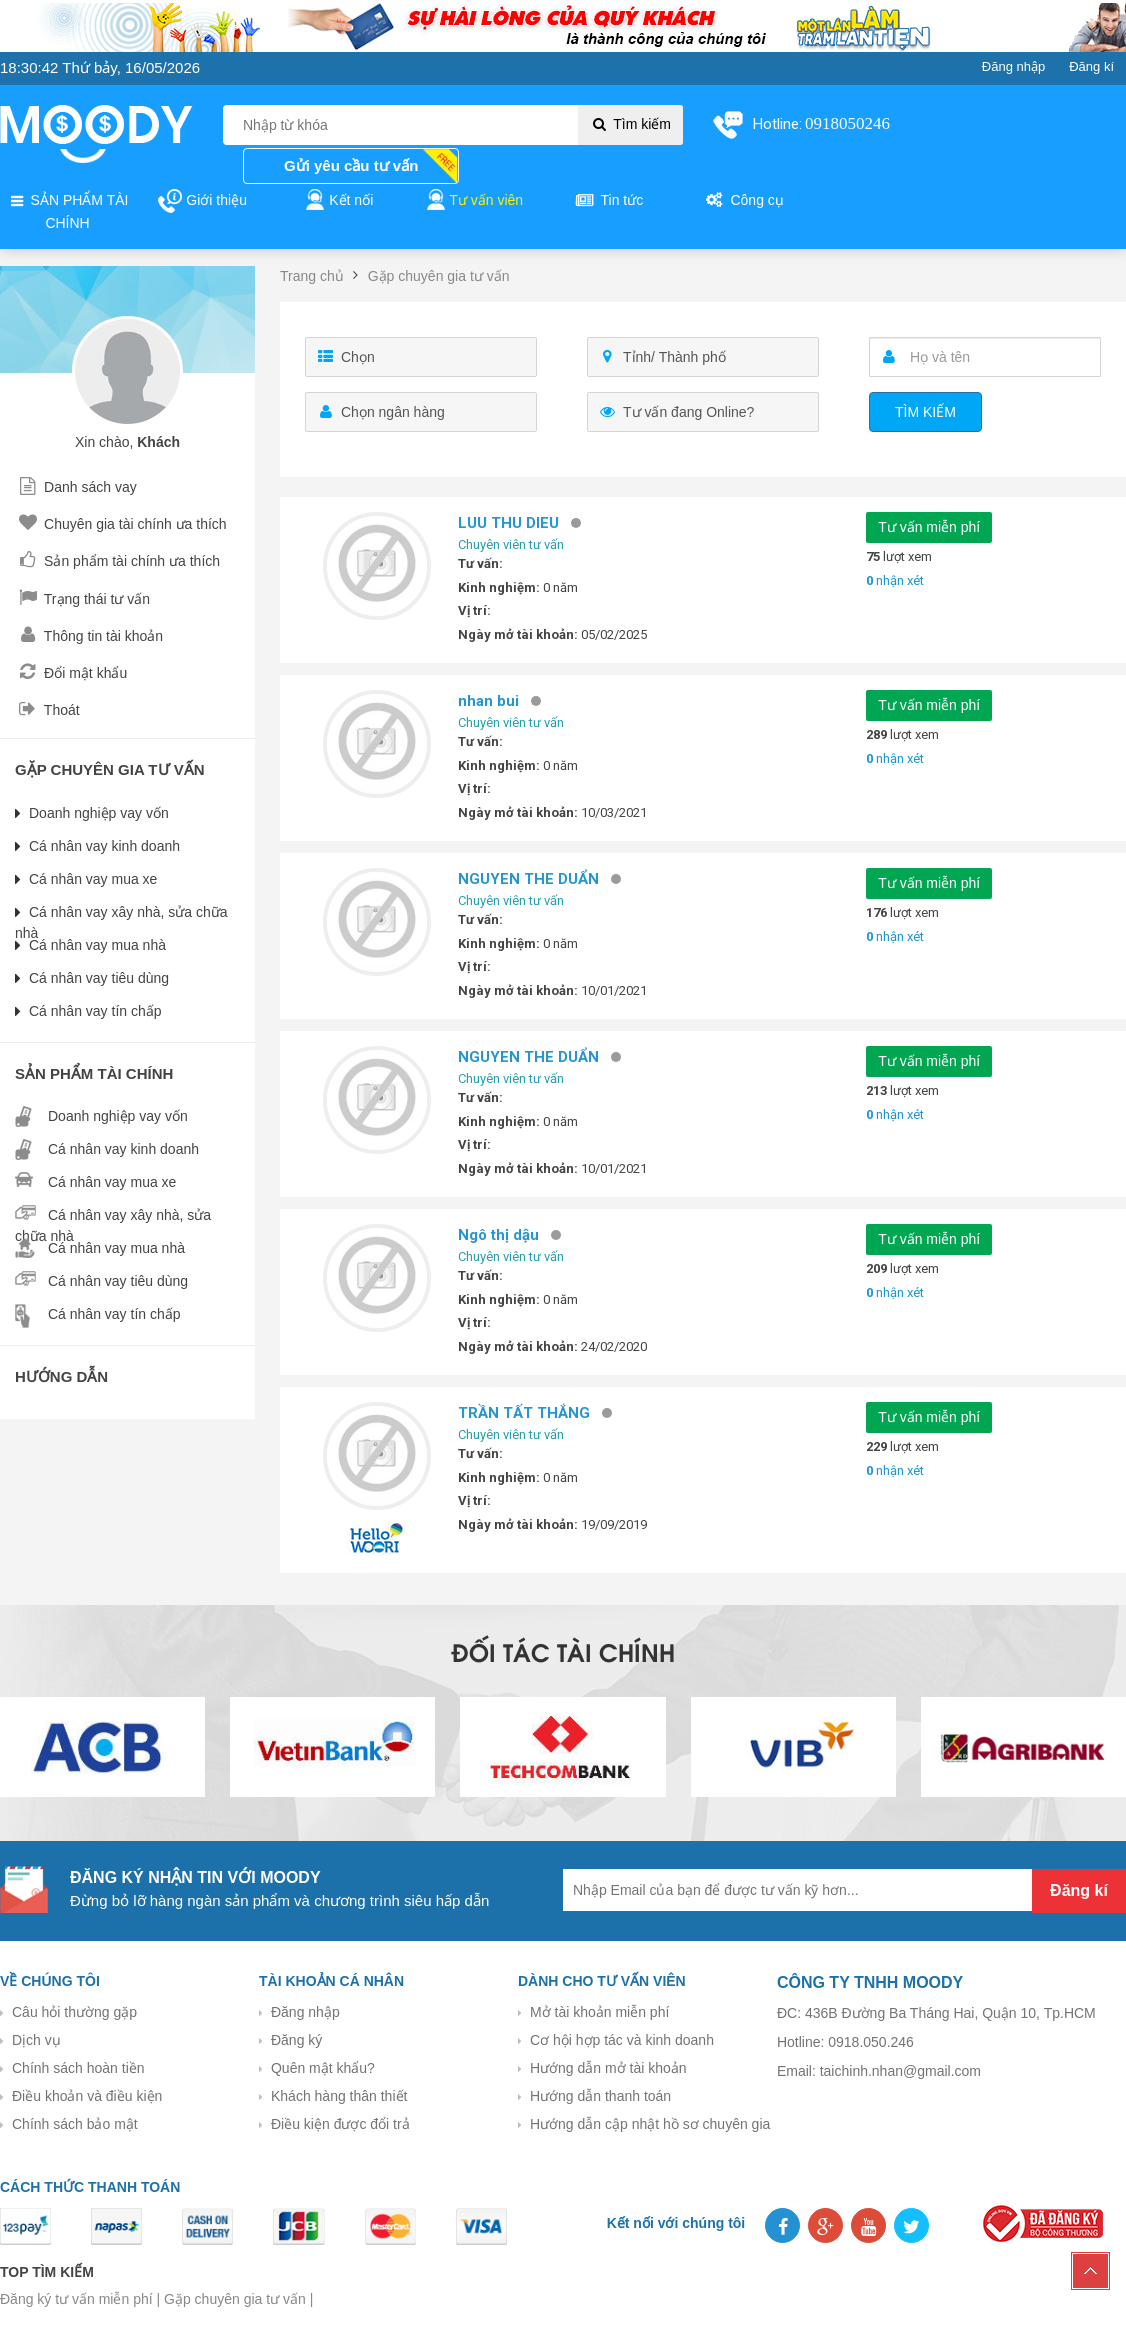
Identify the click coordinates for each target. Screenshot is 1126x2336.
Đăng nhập (305, 2012)
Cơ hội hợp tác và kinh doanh (622, 2040)
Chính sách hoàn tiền (78, 2068)
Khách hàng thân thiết (339, 2096)
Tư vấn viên (473, 201)
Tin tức (608, 201)
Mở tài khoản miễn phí (599, 2012)
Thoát (47, 710)
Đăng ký (296, 2040)
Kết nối (337, 201)
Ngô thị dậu (505, 1235)
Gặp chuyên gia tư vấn (439, 276)
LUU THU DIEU (515, 523)
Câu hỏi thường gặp (74, 2012)
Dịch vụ (36, 2040)
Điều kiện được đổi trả (340, 2124)
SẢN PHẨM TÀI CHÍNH (68, 210)
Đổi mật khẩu (71, 673)
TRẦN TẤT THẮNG (531, 1413)
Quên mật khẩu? (323, 2068)
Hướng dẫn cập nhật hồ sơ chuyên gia (650, 2124)
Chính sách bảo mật (75, 2124)
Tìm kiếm (630, 124)
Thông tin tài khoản (89, 636)
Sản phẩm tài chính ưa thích (117, 561)
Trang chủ (312, 276)
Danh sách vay (76, 487)
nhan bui (495, 701)
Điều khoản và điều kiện (87, 2096)
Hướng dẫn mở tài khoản (608, 2068)
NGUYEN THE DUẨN (535, 879)
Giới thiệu (202, 201)
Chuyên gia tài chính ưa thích (121, 524)
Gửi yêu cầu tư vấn (351, 165)
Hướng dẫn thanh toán (600, 2096)
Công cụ (743, 201)
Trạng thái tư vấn (82, 599)
